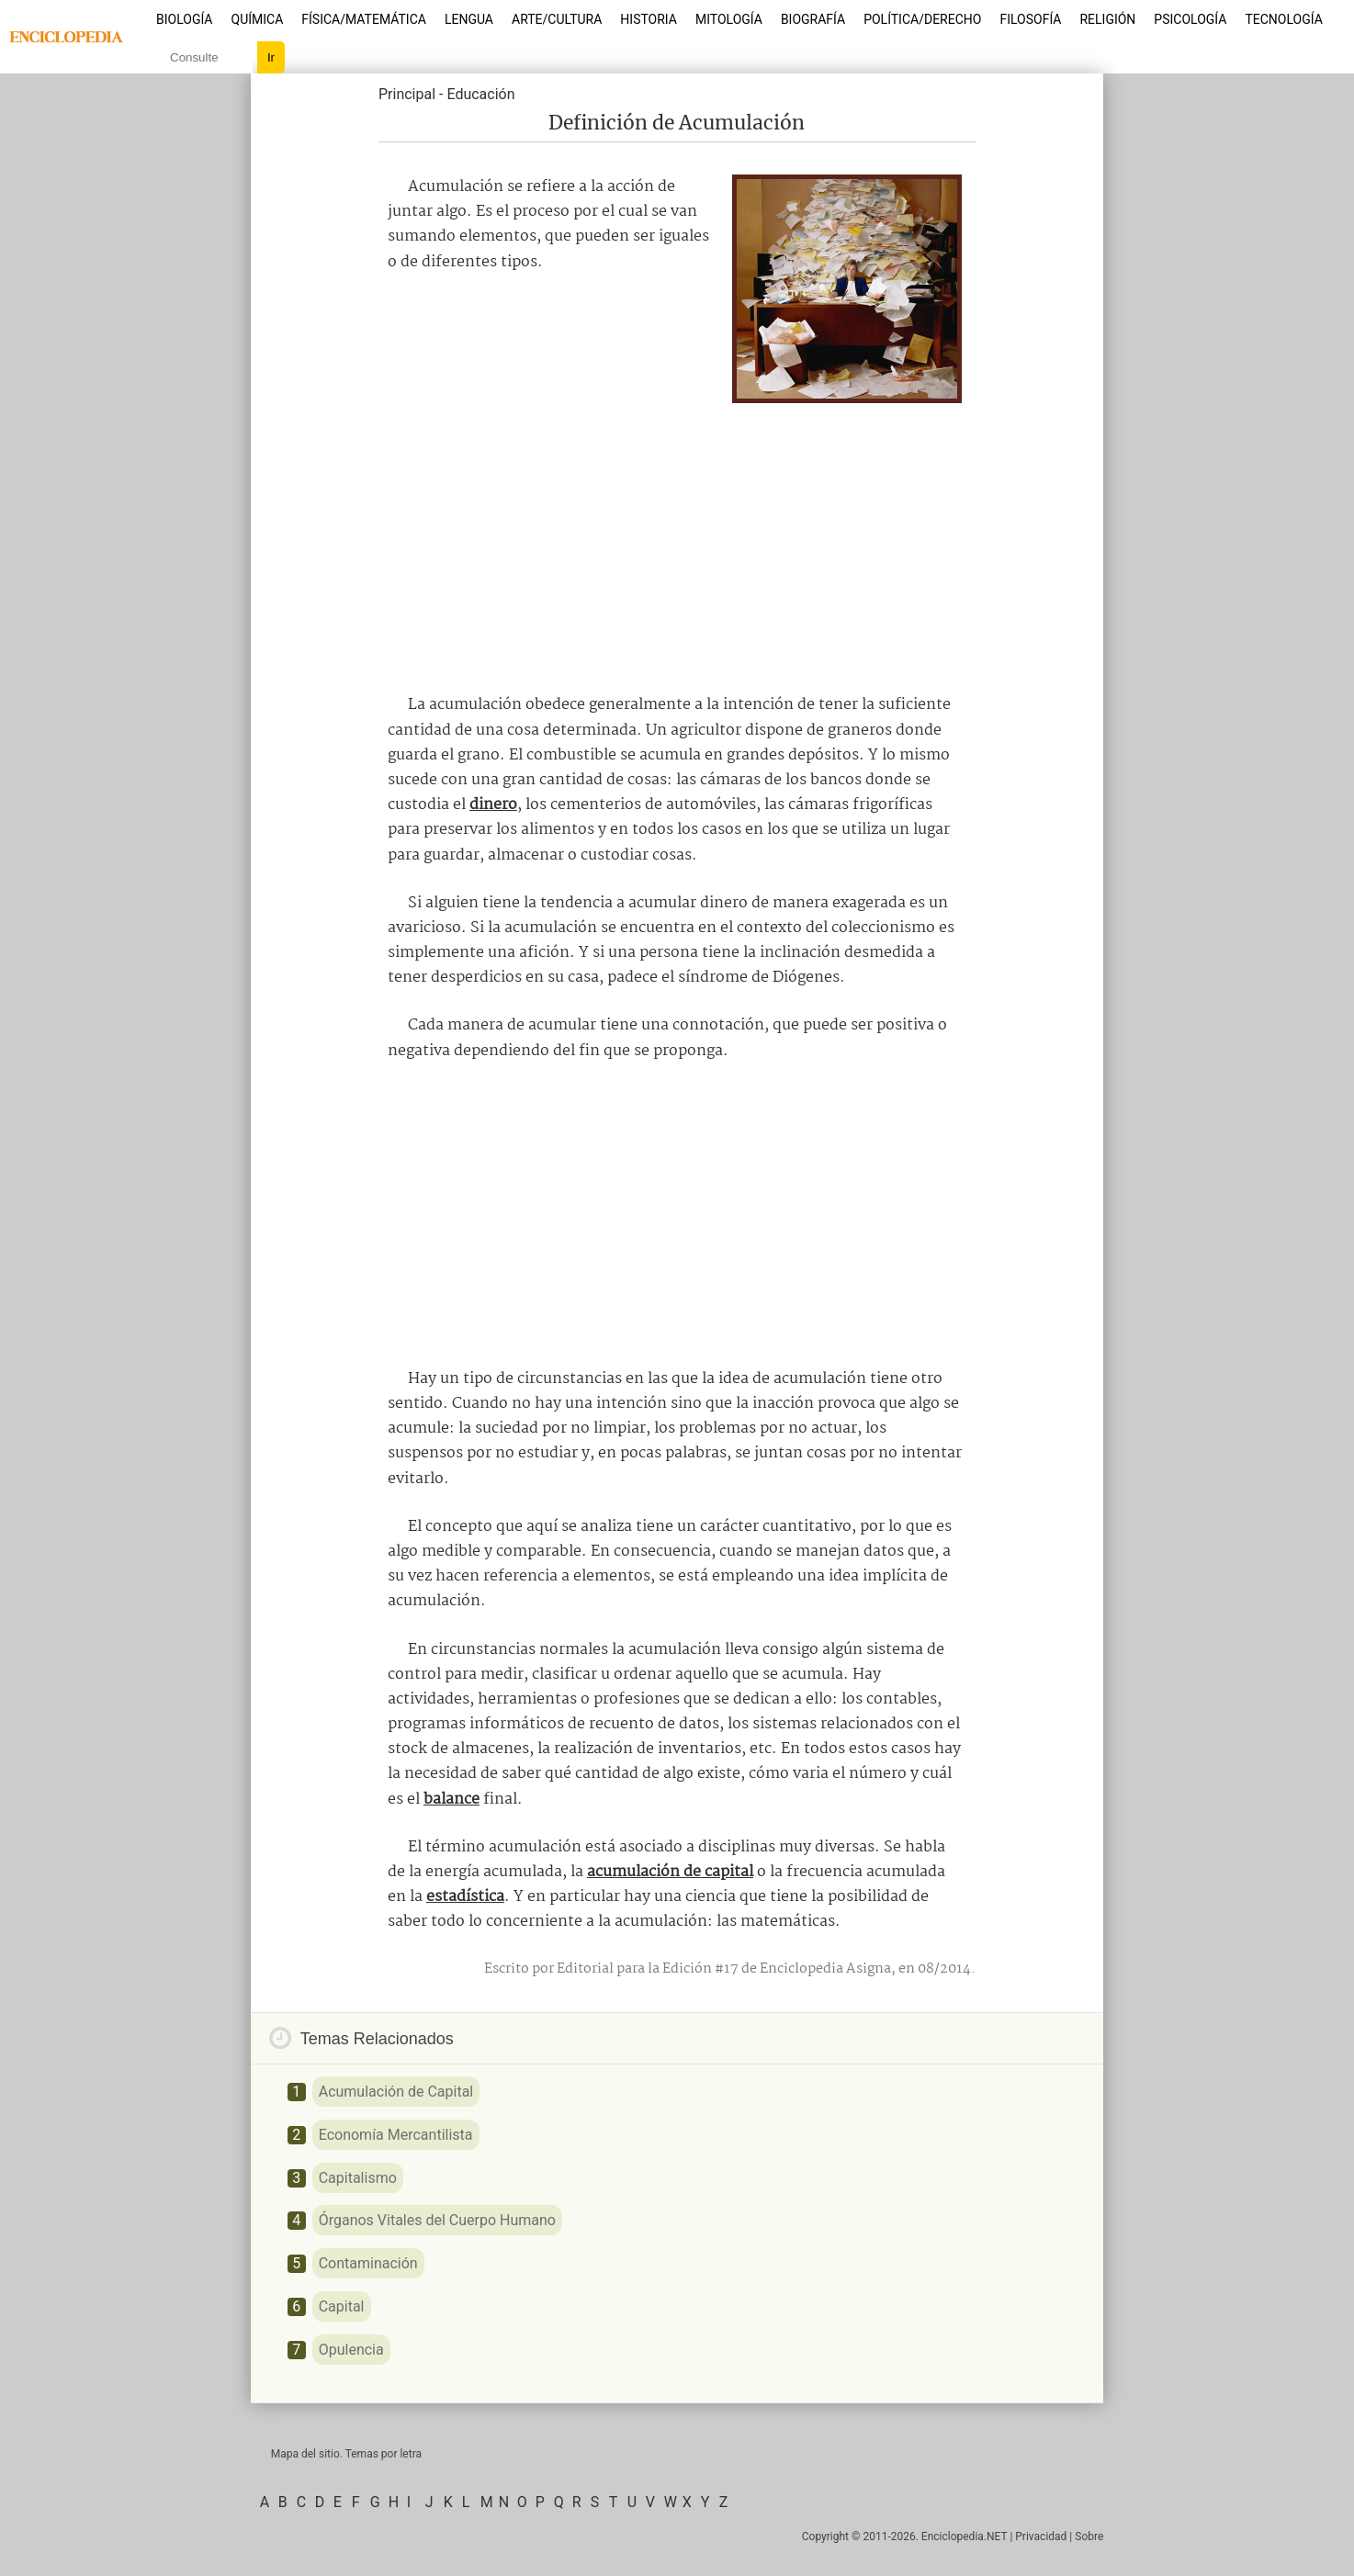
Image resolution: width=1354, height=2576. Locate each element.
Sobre (1089, 2536)
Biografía (813, 19)
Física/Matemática (363, 19)
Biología (184, 19)
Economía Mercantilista (396, 2134)
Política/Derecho (922, 19)
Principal (406, 94)
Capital (342, 2306)
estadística (465, 1896)
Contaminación (368, 2263)
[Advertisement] (677, 540)
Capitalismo (358, 2178)
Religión (1107, 19)
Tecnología (1283, 19)
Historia (648, 19)
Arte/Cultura (557, 19)
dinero (493, 805)
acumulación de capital (670, 1872)
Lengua (469, 19)
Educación (480, 94)
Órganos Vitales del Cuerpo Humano (437, 2220)
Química (257, 19)
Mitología (728, 19)
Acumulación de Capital (396, 2091)
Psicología (1190, 19)
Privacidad (1040, 2536)
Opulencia (351, 2349)
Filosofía (1030, 19)
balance (451, 1799)
